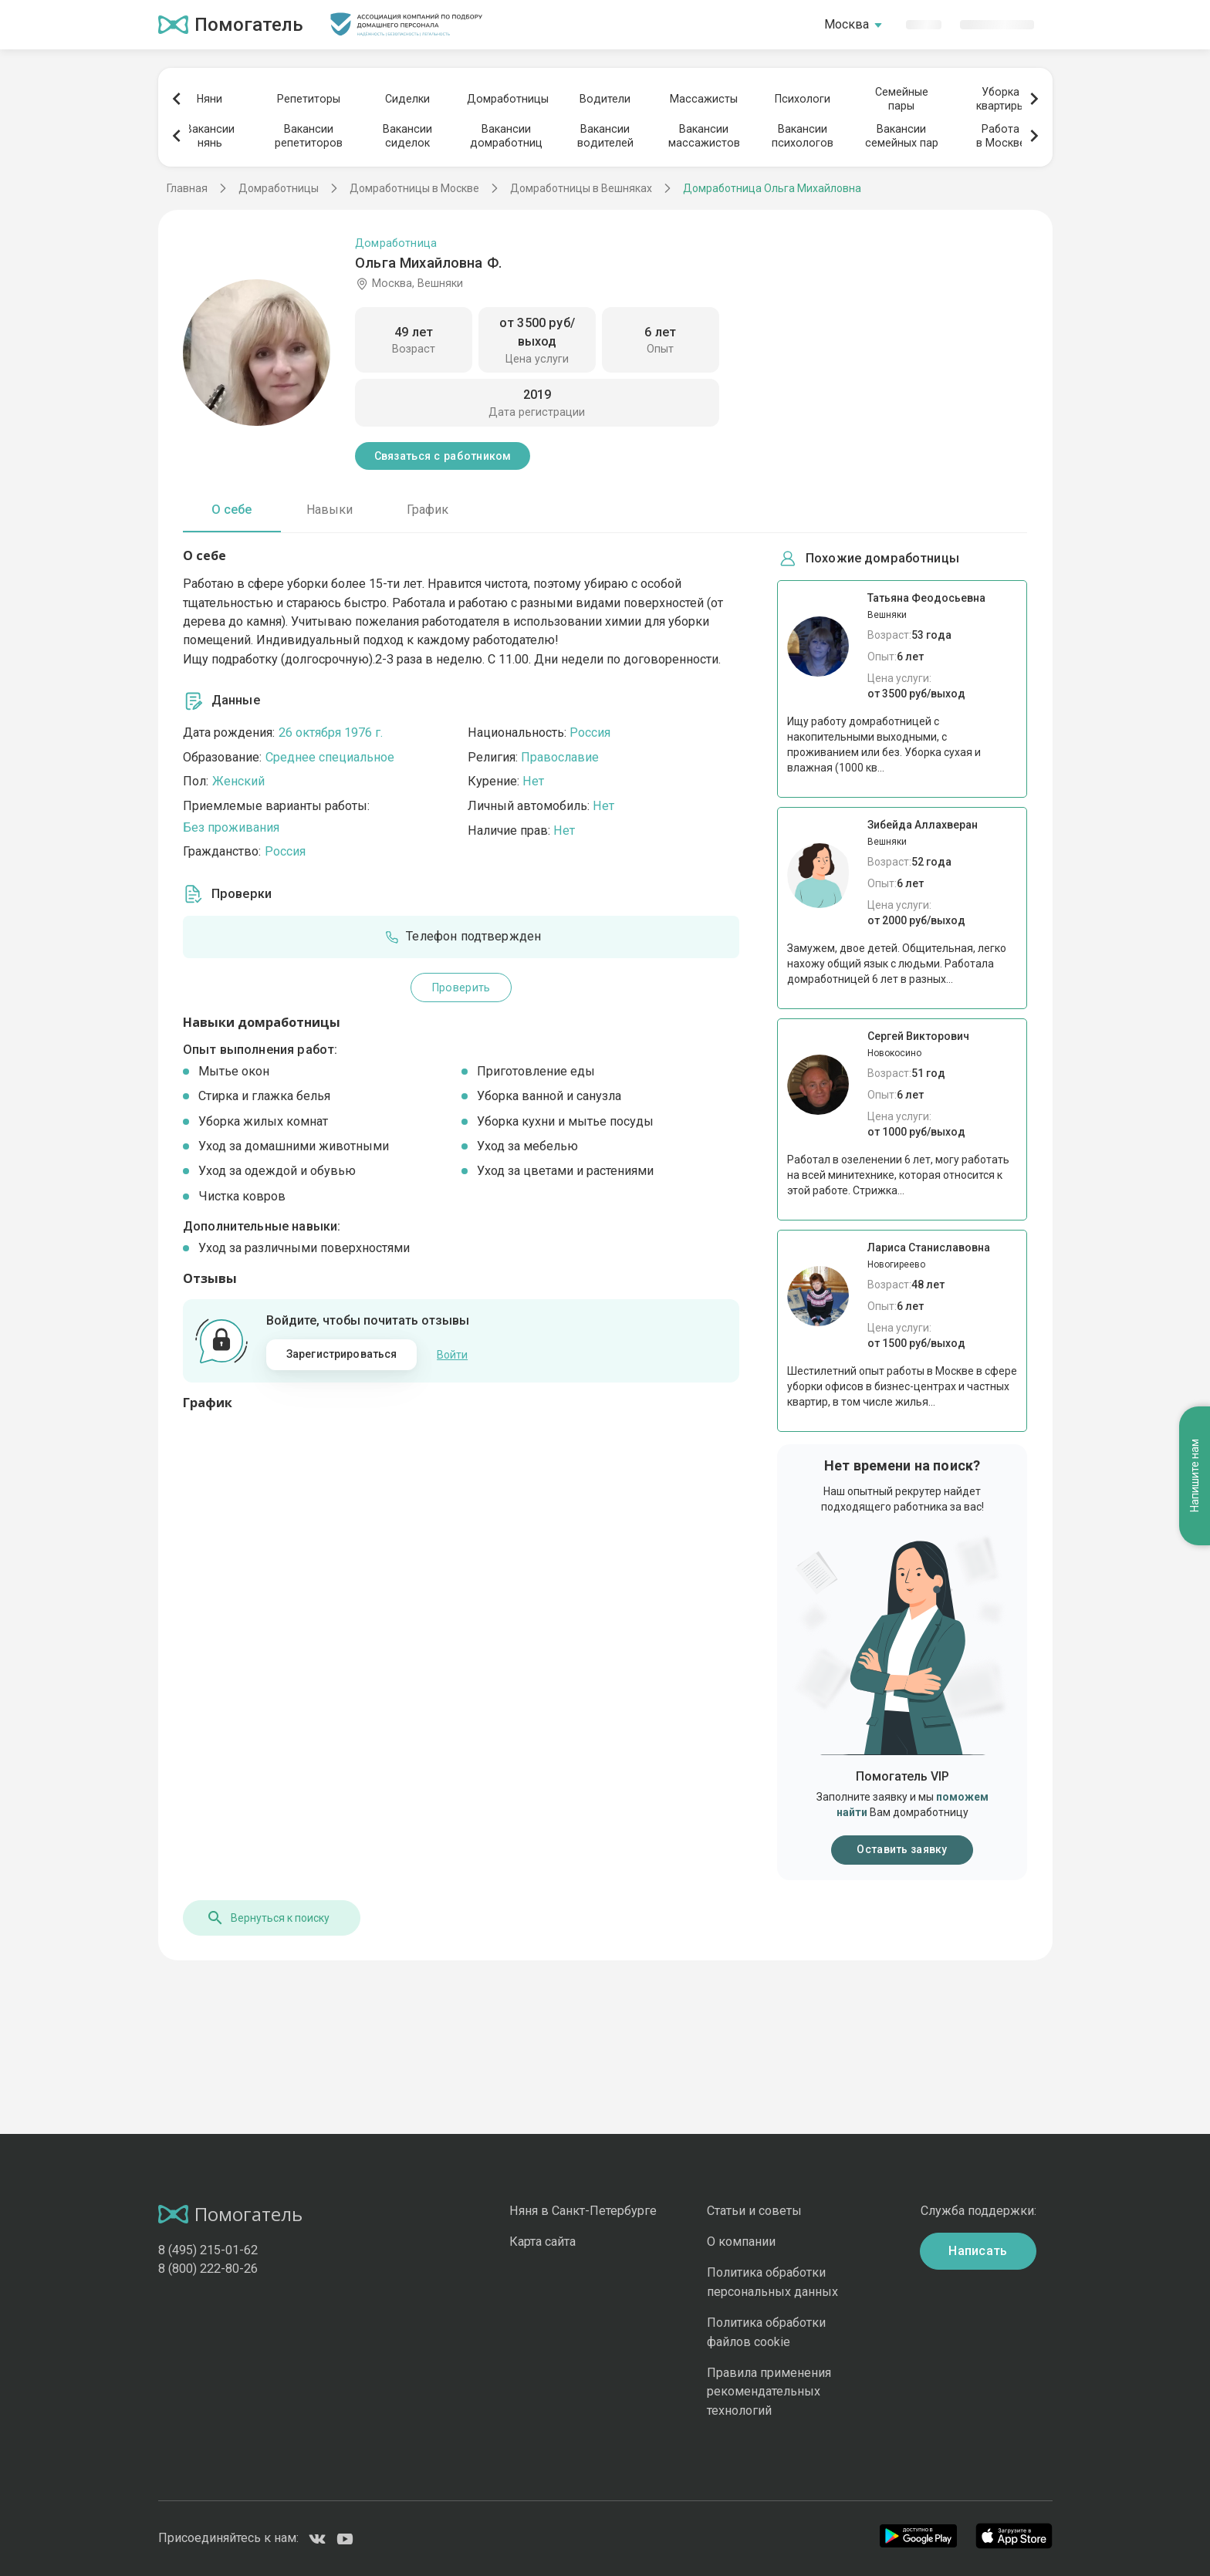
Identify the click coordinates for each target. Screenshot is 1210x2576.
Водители (605, 99)
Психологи (802, 99)
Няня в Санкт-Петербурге (583, 2210)
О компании (741, 2241)
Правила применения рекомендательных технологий (769, 2391)
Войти (452, 1355)
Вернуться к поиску (268, 1918)
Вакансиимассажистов (704, 136)
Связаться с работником (443, 456)
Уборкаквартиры (1000, 99)
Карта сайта (542, 2241)
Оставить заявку (902, 1849)
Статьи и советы (754, 2210)
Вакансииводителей (605, 136)
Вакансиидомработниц (506, 136)
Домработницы (506, 99)
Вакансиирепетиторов (309, 136)
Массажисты (704, 99)
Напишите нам (1194, 1476)
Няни (209, 99)
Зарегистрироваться (341, 1354)
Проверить (461, 987)
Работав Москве (1001, 136)
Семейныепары (901, 99)
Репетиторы (308, 99)
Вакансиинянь (210, 136)
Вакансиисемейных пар (901, 136)
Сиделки (407, 99)
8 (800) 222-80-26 (208, 2268)
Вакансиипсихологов (802, 136)
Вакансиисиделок (407, 136)
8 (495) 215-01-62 (208, 2250)
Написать (978, 2250)
